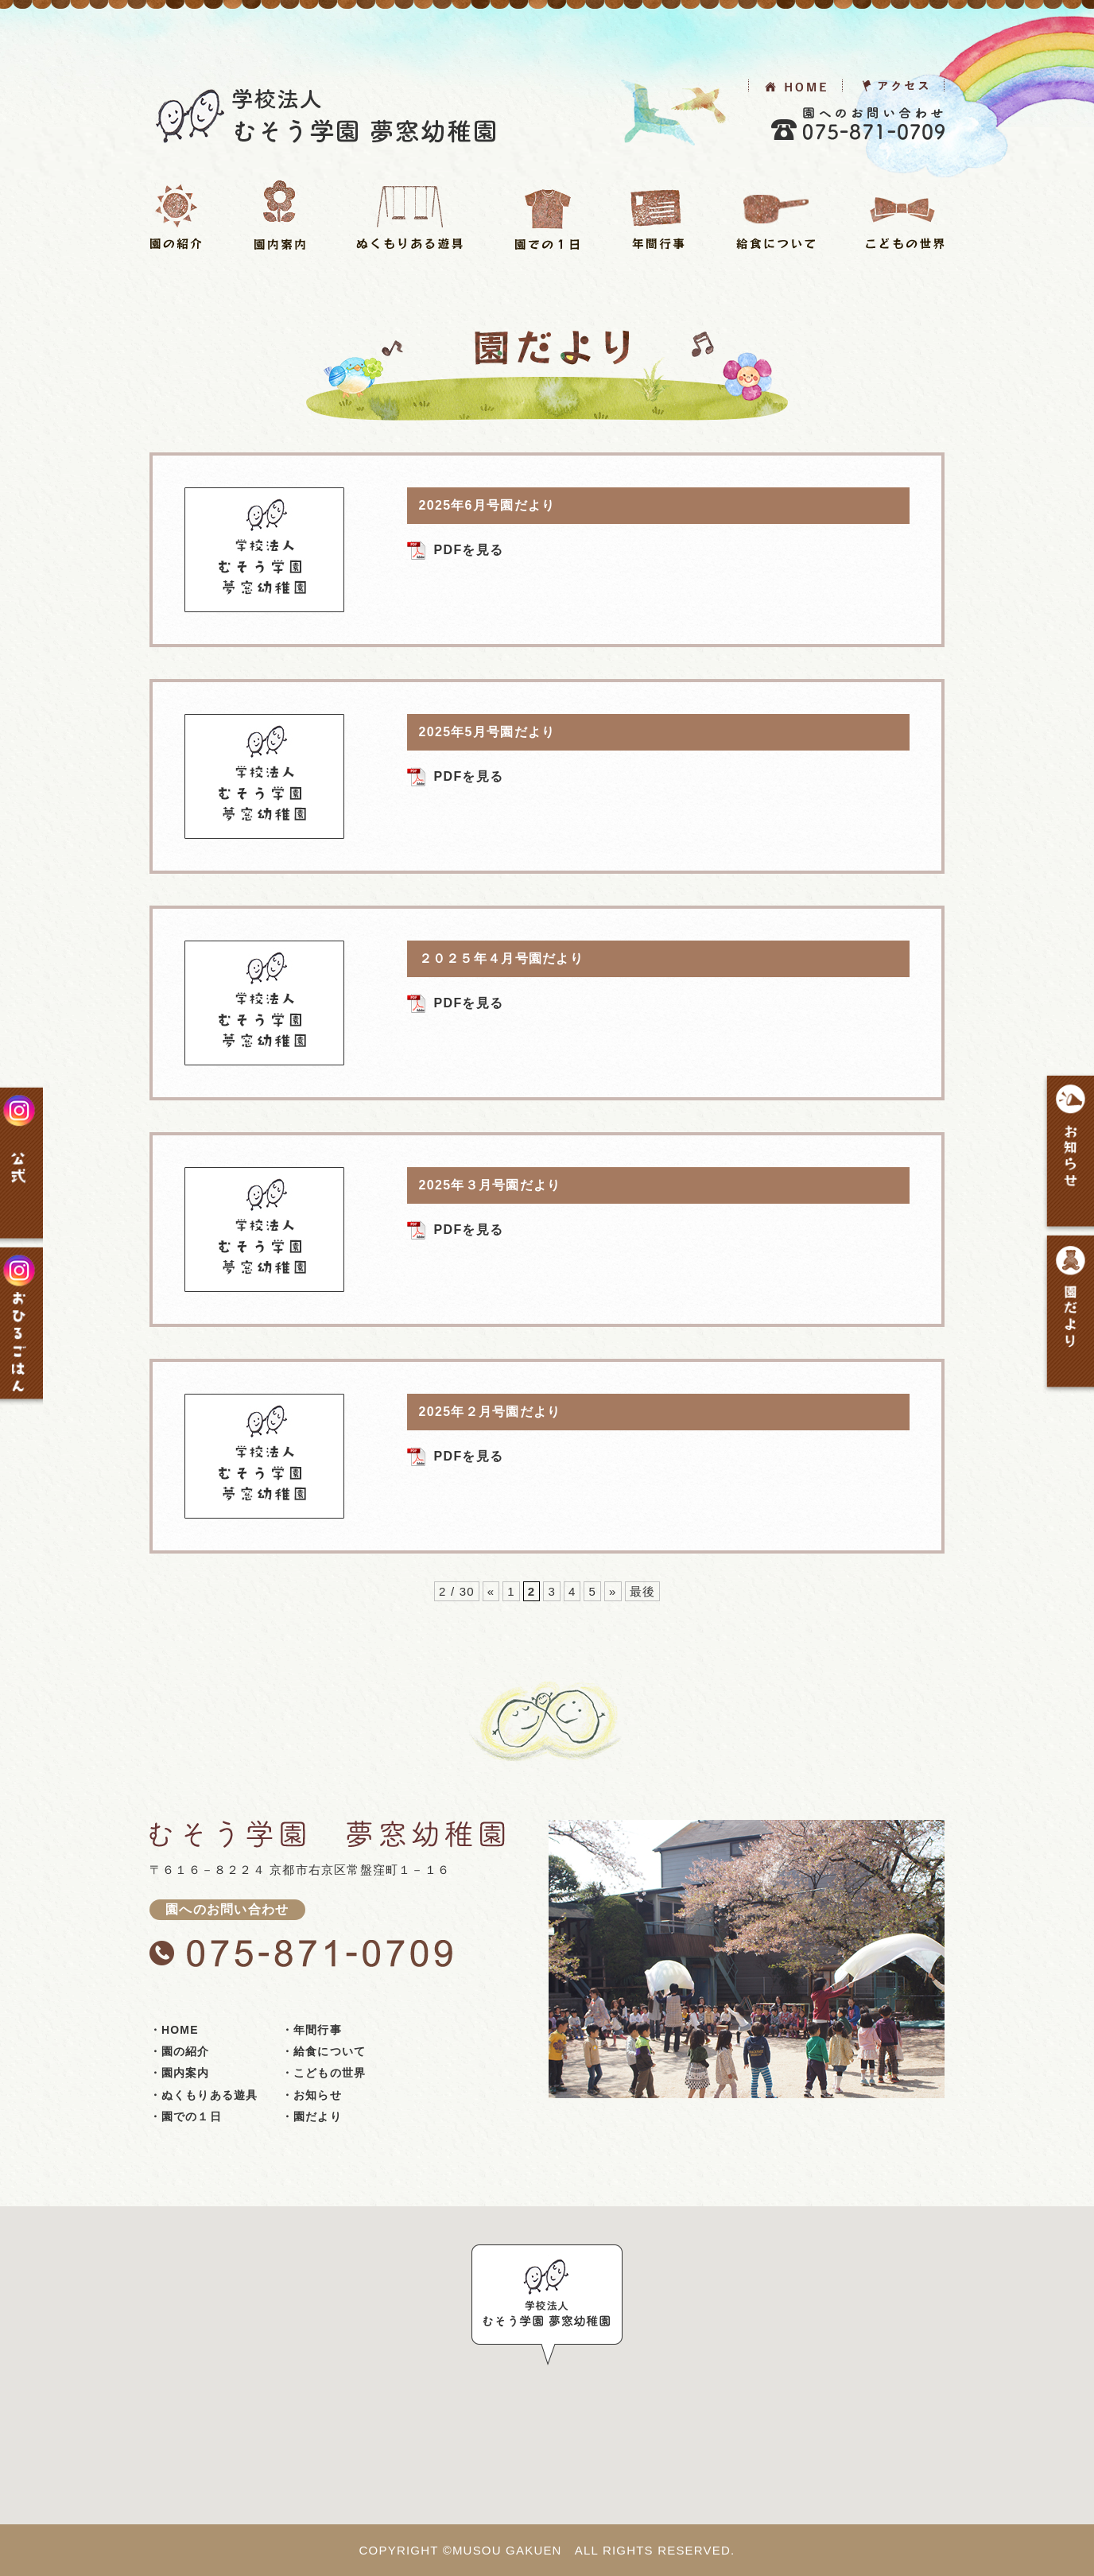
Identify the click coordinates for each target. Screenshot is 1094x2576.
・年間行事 (311, 2029)
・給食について (323, 2051)
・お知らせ (311, 2095)
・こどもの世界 (323, 2072)
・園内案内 (179, 2072)
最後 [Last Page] (642, 1591)
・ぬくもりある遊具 (203, 2095)
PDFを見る (469, 550)
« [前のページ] (491, 1591)
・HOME (174, 2029)
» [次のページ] (613, 1591)
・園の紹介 (179, 2051)
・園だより (311, 2116)
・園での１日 (185, 2116)
